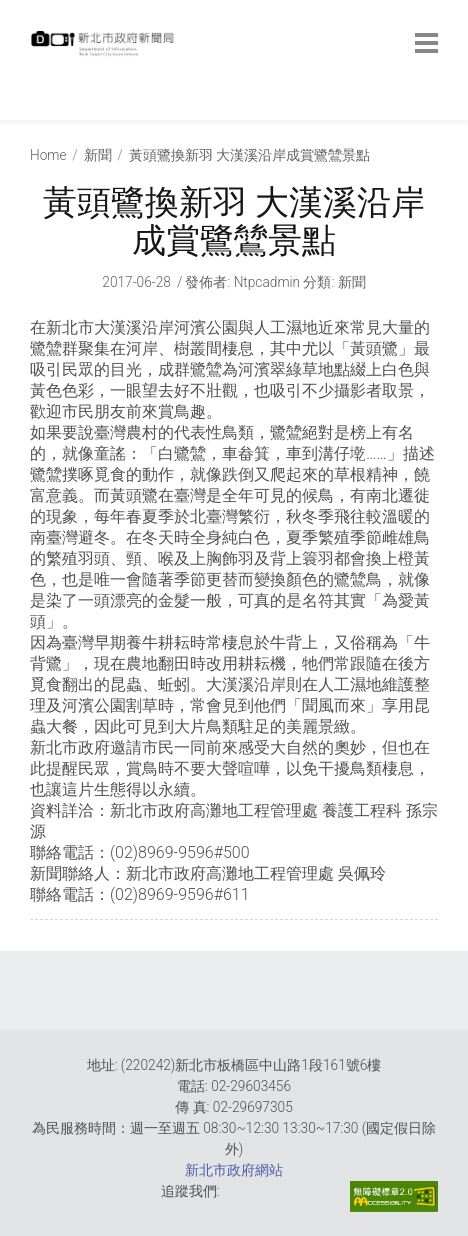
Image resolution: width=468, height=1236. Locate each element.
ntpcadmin (267, 282)
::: (35, 109)
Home (48, 155)
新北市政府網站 (234, 1170)
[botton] (426, 43)
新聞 (98, 155)
